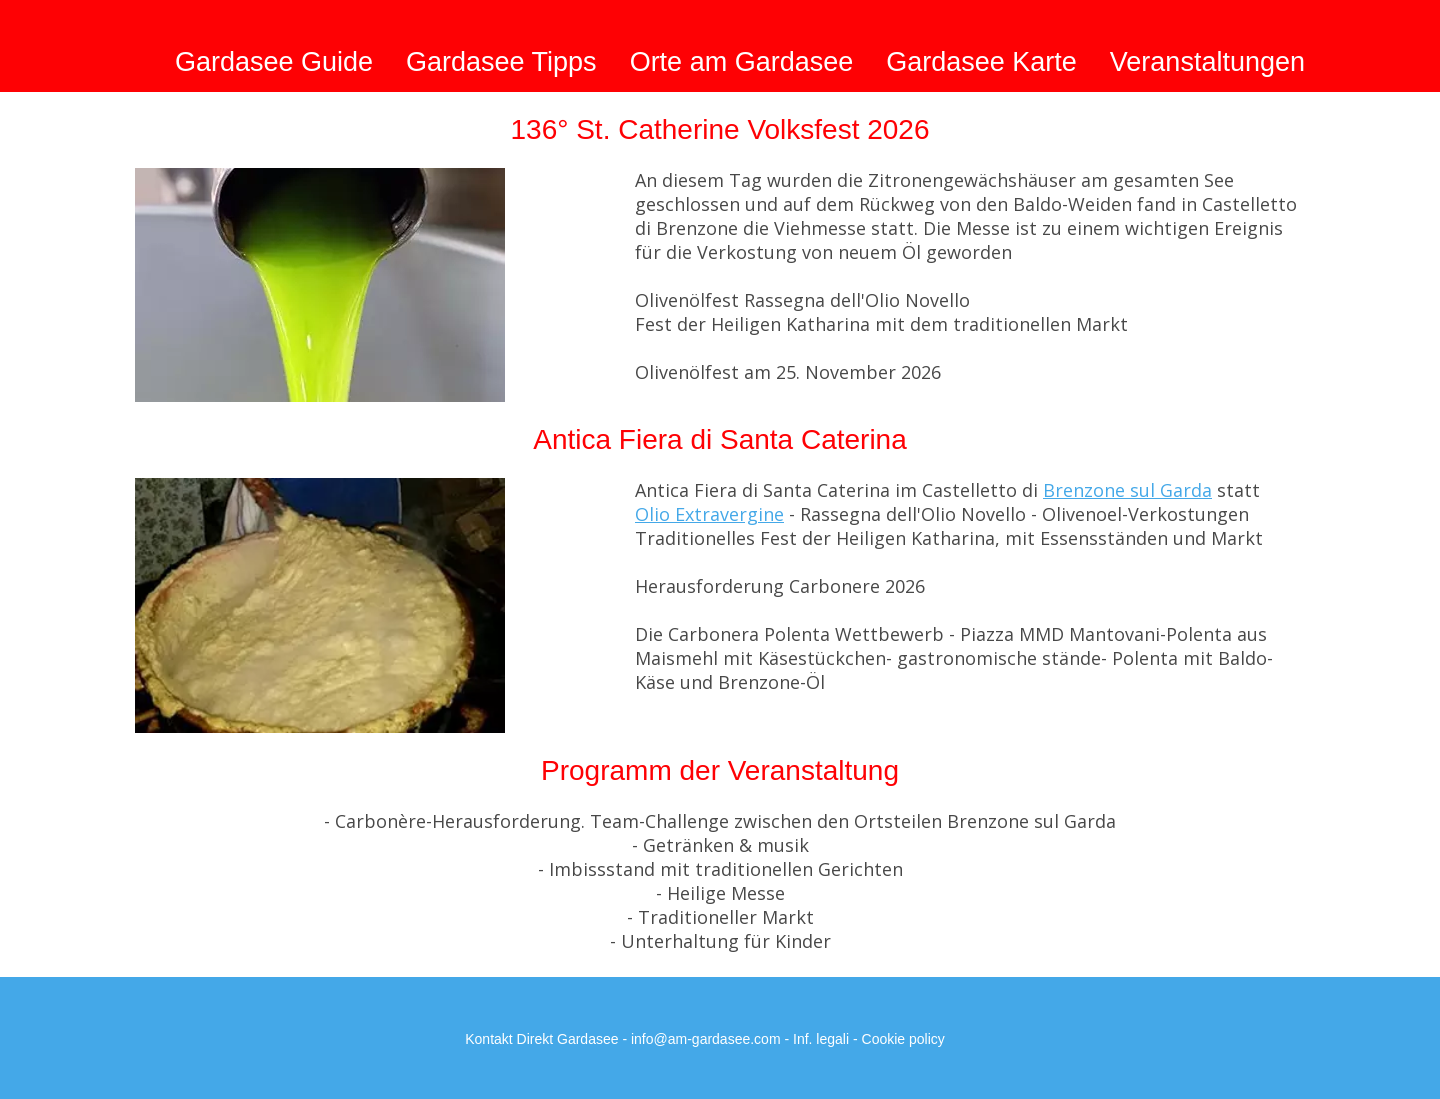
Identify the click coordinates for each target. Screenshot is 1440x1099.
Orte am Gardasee (742, 62)
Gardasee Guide (274, 62)
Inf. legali (821, 1039)
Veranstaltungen (1207, 62)
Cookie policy (903, 1039)
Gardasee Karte (981, 62)
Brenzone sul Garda (1127, 490)
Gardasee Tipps (501, 62)
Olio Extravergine (709, 514)
